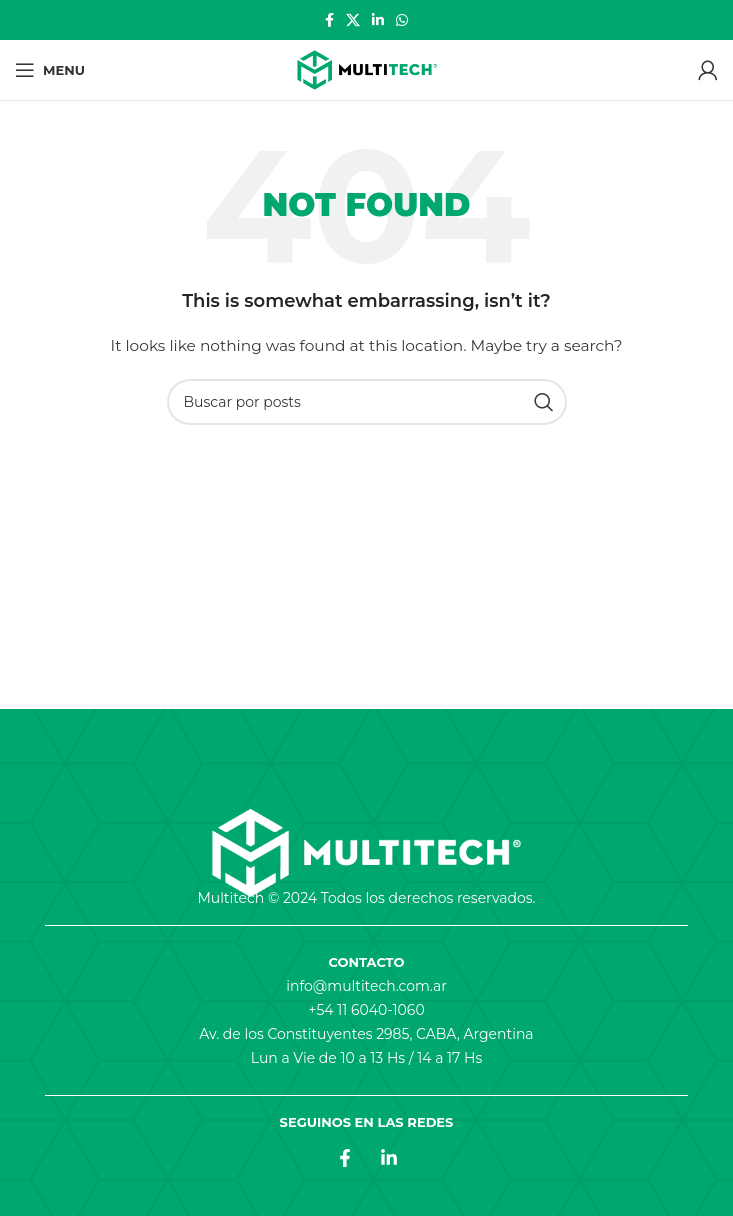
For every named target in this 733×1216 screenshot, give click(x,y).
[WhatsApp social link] (402, 20)
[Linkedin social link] (378, 20)
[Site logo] (367, 70)
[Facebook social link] (329, 20)
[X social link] (353, 20)
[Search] (367, 402)
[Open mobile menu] (50, 70)
